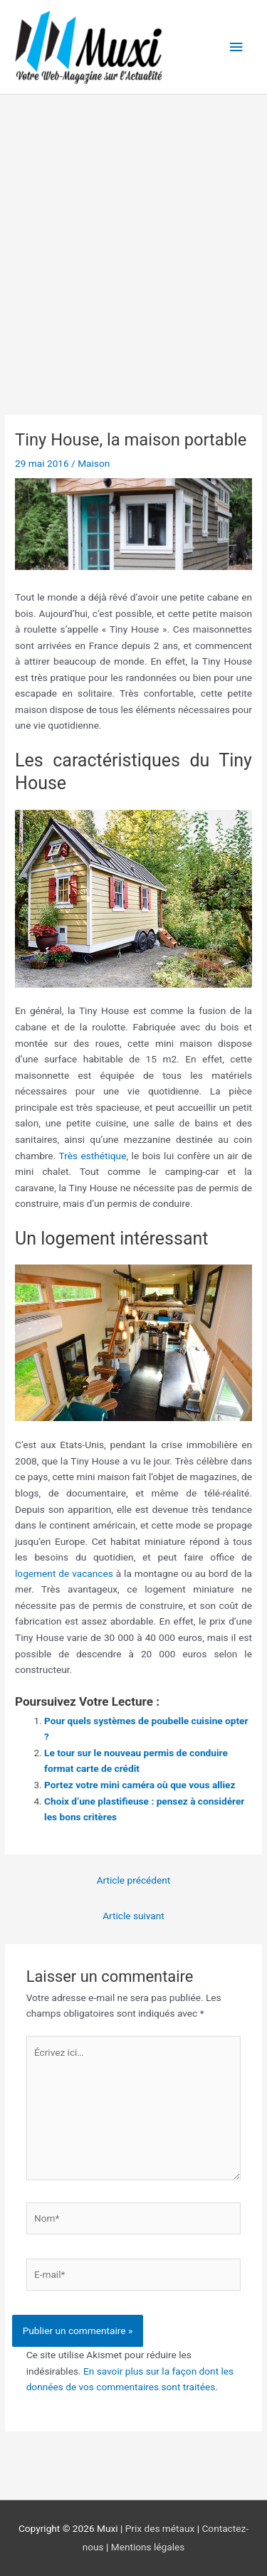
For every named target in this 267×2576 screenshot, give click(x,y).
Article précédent (134, 1880)
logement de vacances (64, 1573)
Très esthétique (92, 1155)
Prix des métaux (160, 2528)
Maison (94, 463)
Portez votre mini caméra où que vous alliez (139, 1784)
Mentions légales (148, 2547)
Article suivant (133, 1915)
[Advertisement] (133, 235)
